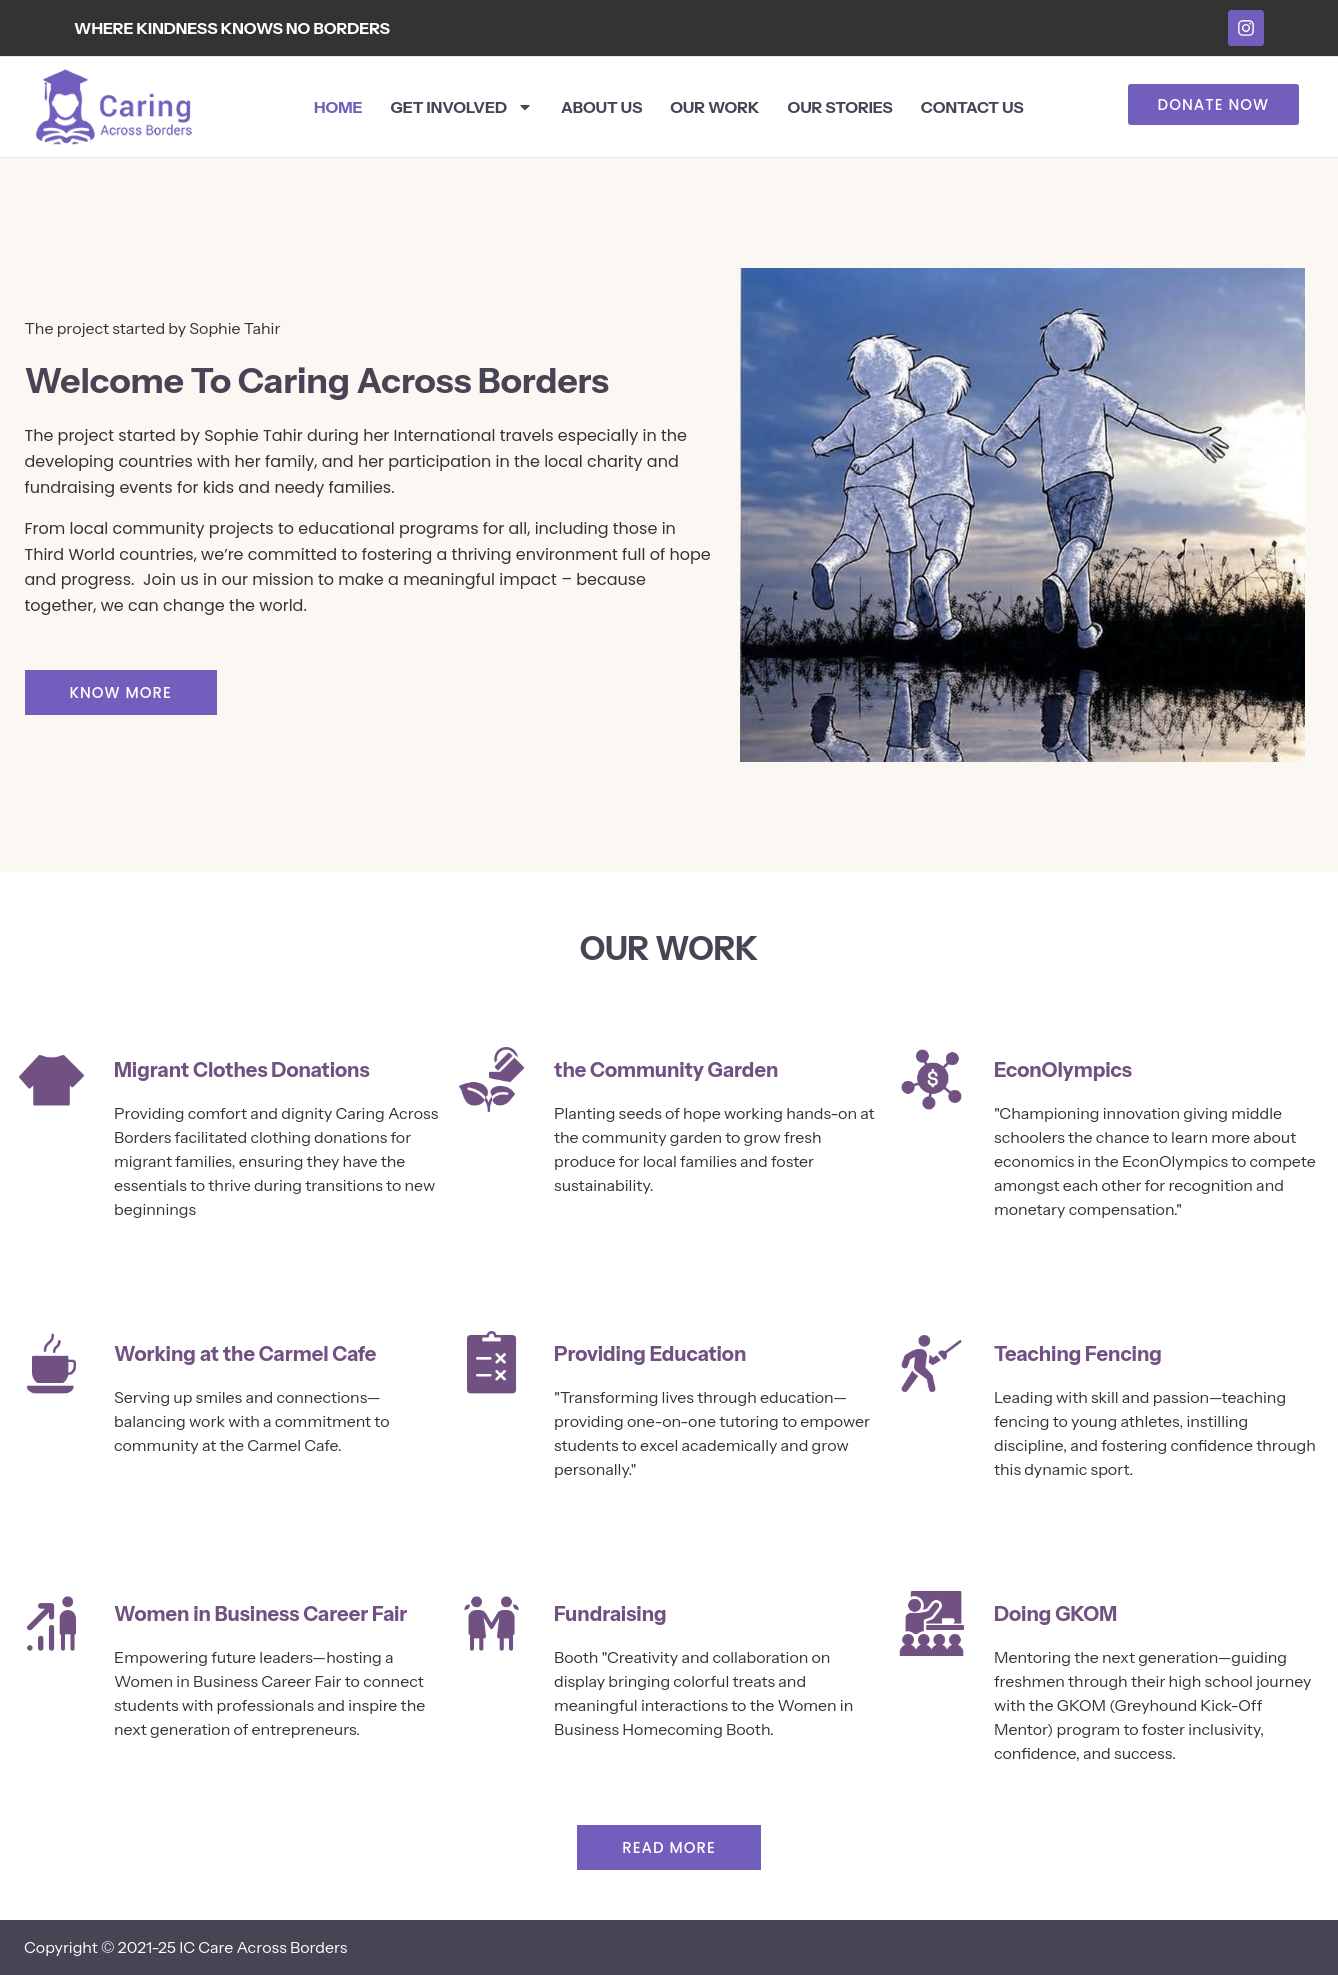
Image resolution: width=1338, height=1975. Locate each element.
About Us (601, 107)
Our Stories (840, 107)
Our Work (714, 107)
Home (338, 107)
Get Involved (462, 107)
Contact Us (972, 107)
